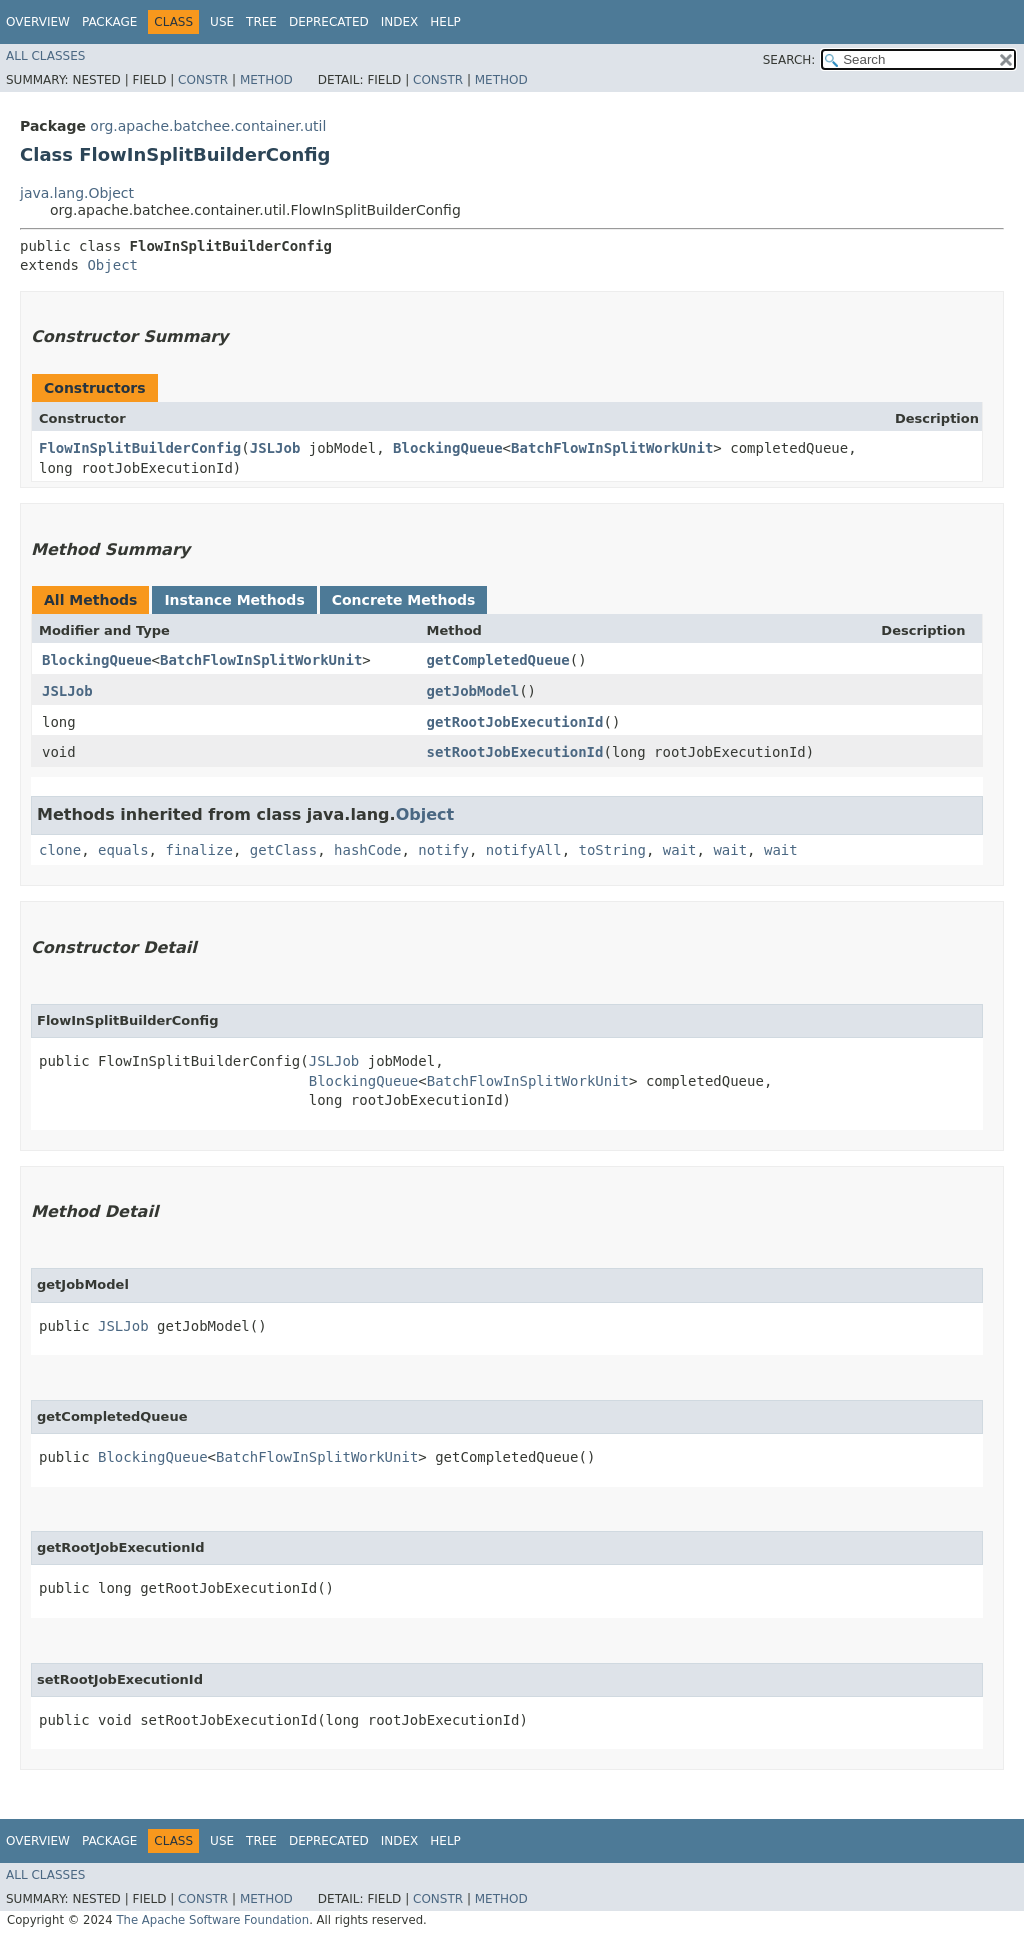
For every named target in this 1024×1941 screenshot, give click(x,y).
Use (222, 22)
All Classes (45, 56)
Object (112, 265)
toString (612, 850)
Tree (261, 22)
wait (680, 850)
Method (266, 80)
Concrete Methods (404, 600)
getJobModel (472, 691)
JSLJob (275, 448)
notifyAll (524, 850)
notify (443, 850)
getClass (283, 850)
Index (400, 22)
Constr (203, 80)
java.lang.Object (77, 193)
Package (109, 22)
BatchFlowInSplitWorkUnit (612, 448)
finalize (198, 850)
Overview (38, 22)
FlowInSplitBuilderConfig (140, 448)
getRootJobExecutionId (514, 722)
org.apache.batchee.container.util (208, 126)
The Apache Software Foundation (212, 1920)
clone (60, 850)
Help (445, 22)
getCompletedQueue (497, 660)
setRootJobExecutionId (514, 752)
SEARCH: (789, 60)
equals (123, 850)
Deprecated (329, 22)
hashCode (367, 850)
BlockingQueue (448, 448)
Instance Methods (234, 600)
